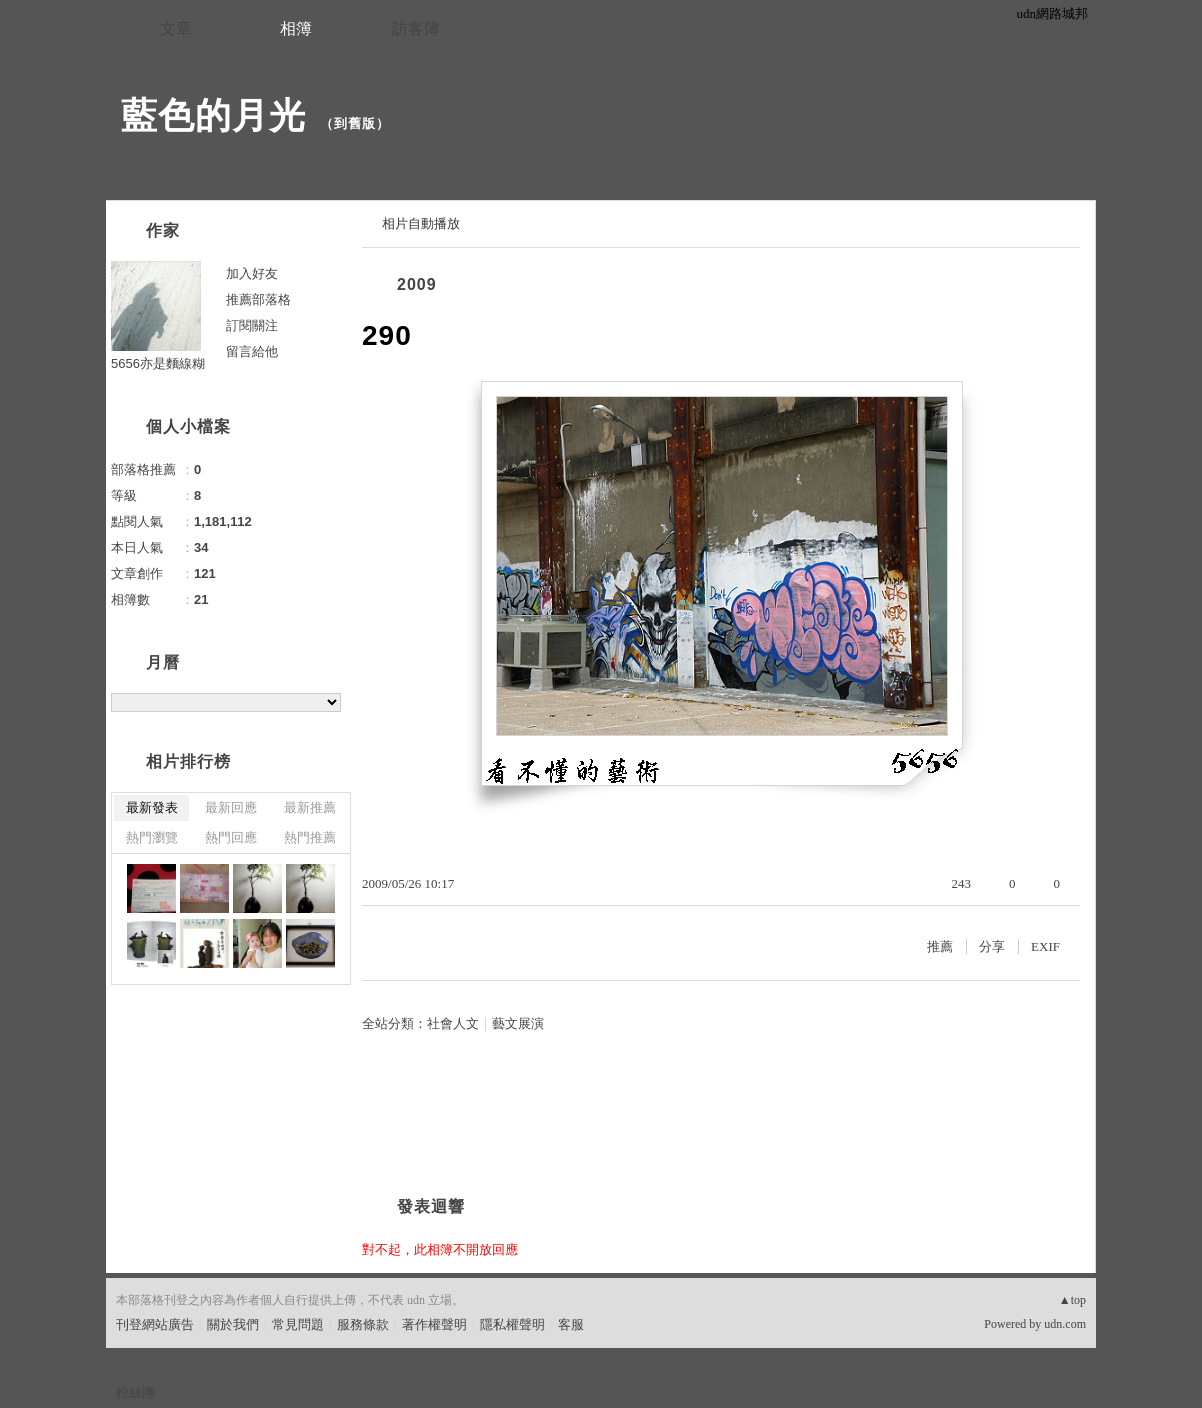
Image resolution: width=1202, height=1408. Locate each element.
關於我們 (233, 1324)
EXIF (1045, 946)
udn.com (1065, 1324)
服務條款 (363, 1324)
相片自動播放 (421, 223)
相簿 (296, 28)
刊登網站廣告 (155, 1324)
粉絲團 (135, 1392)
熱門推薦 (310, 837)
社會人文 (453, 1023)
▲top (1072, 1300)
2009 (417, 284)
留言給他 (252, 351)
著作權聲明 (434, 1324)
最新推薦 (310, 807)
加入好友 (252, 273)
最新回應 (231, 807)
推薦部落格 (258, 299)
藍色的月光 (213, 115)
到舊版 (355, 123)
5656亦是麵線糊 (158, 363)
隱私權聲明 (512, 1324)
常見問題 (298, 1324)
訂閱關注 (252, 325)
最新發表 (152, 807)
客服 (571, 1324)
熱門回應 (231, 837)
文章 (176, 28)
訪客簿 (416, 28)
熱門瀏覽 (152, 837)
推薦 (940, 946)
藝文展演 (518, 1023)
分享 (992, 946)
